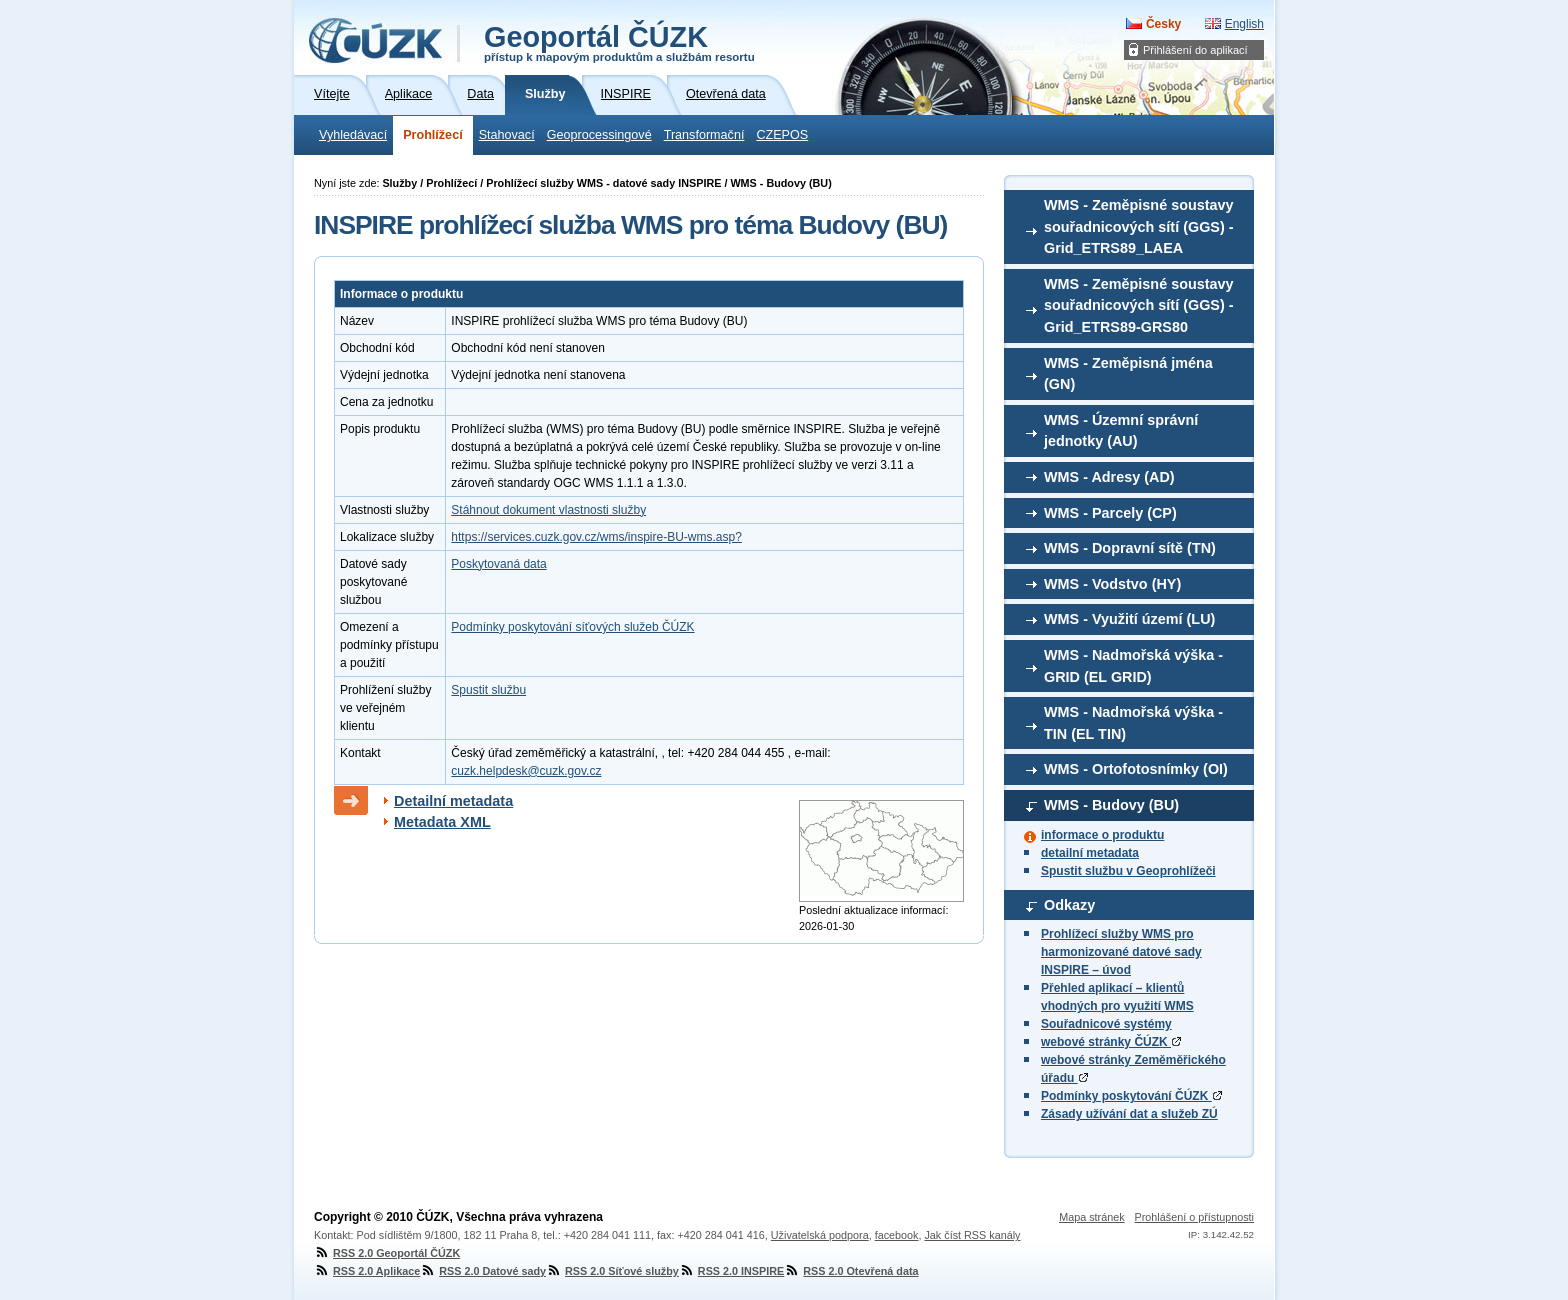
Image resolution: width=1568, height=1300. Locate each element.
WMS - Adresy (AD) (1109, 477)
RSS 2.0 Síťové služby (612, 1271)
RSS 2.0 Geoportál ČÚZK (387, 1253)
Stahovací (507, 135)
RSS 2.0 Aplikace (367, 1271)
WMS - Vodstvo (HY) (1112, 584)
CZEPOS (782, 135)
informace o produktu (1102, 835)
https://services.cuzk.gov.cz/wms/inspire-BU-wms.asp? (596, 537)
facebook (897, 1235)
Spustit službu (488, 690)
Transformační (704, 135)
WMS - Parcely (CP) (1110, 513)
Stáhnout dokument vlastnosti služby (548, 510)
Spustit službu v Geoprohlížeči (1128, 871)
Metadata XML (442, 822)
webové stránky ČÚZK (1111, 1042)
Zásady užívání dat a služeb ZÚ (1129, 1114)
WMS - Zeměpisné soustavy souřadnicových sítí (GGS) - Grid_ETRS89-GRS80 (1139, 305)
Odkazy (1069, 905)
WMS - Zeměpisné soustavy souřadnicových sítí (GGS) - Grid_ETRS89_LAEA (1139, 226)
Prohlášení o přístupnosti (1194, 1217)
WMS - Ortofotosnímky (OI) (1136, 769)
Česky (1163, 24)
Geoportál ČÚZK (619, 42)
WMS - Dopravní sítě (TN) (1130, 548)
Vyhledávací (353, 135)
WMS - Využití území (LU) (1129, 619)
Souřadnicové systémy (1106, 1024)
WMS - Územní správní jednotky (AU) (1121, 431)
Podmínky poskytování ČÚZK (1131, 1096)
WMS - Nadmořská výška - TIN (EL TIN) (1133, 723)
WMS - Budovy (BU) (1111, 805)
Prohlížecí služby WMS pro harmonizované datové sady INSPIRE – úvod (1121, 952)
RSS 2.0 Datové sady (483, 1271)
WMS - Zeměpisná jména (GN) (1128, 374)
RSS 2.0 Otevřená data (851, 1271)
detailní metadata (1090, 853)
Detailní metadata (453, 801)
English (1244, 24)
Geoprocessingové (599, 135)
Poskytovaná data (498, 564)
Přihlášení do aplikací (1195, 50)
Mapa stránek (1091, 1217)
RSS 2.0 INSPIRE (731, 1271)
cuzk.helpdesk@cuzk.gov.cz (526, 771)
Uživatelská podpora (820, 1235)
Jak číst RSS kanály (972, 1235)
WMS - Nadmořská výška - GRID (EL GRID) (1133, 666)
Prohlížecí (433, 135)
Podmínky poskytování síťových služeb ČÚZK (572, 627)
